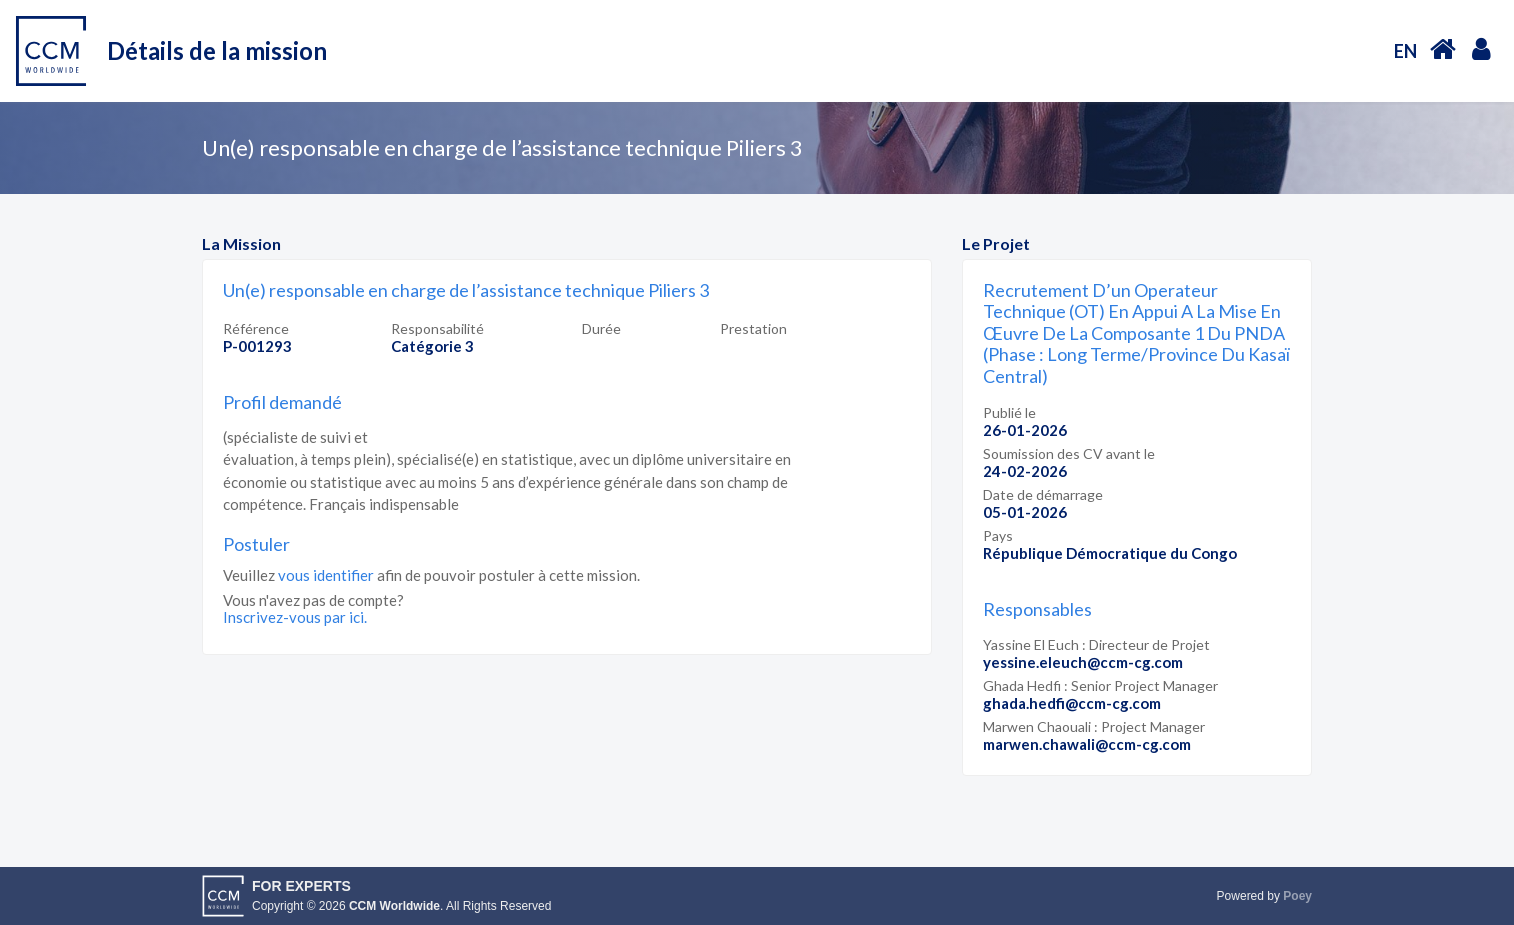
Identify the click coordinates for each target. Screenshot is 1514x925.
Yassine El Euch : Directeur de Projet (1096, 644)
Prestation (753, 328)
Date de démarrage (1043, 494)
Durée (601, 328)
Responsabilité (437, 328)
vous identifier (326, 575)
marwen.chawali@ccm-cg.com (1087, 744)
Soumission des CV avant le (1069, 453)
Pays (998, 535)
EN (1405, 51)
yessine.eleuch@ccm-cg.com (1083, 662)
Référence (256, 328)
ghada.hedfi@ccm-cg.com (1072, 703)
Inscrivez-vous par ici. (295, 617)
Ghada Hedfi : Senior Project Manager (1100, 685)
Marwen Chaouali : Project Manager (1094, 726)
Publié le (1009, 412)
